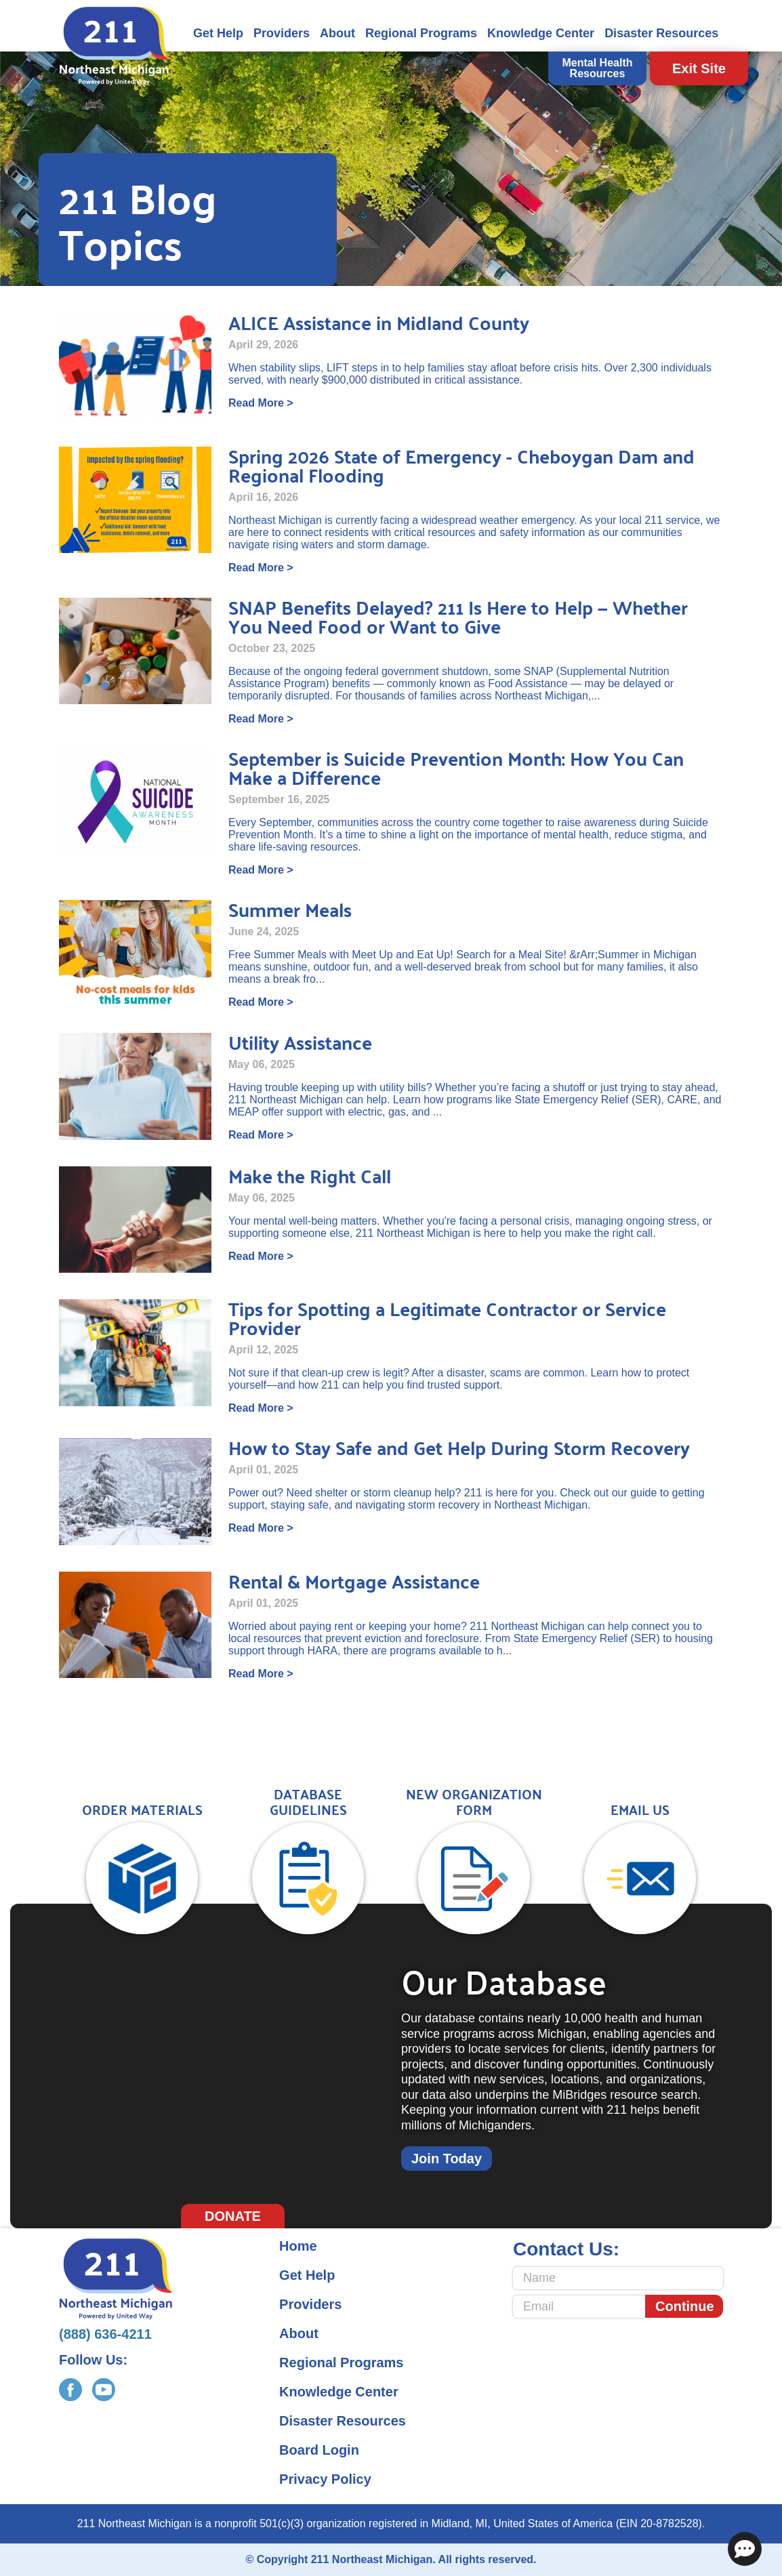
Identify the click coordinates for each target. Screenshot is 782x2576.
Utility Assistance (300, 1042)
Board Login (319, 2449)
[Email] (579, 2306)
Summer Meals (290, 909)
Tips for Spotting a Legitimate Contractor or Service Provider (447, 1318)
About (337, 33)
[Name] (618, 2278)
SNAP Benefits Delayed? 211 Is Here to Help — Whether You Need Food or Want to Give (458, 616)
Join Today (446, 2158)
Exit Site (699, 68)
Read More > (260, 403)
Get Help (218, 33)
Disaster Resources (661, 33)
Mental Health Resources (597, 68)
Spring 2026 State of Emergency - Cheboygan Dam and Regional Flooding (461, 465)
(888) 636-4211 (105, 2334)
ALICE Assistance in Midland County (378, 322)
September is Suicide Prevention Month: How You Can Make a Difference (456, 767)
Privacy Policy (325, 2479)
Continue (684, 2306)
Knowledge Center (540, 33)
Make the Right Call (309, 1175)
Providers (281, 33)
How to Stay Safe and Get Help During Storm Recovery (459, 1447)
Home (298, 2245)
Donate (233, 2216)
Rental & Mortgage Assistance (354, 1580)
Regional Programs (421, 33)
